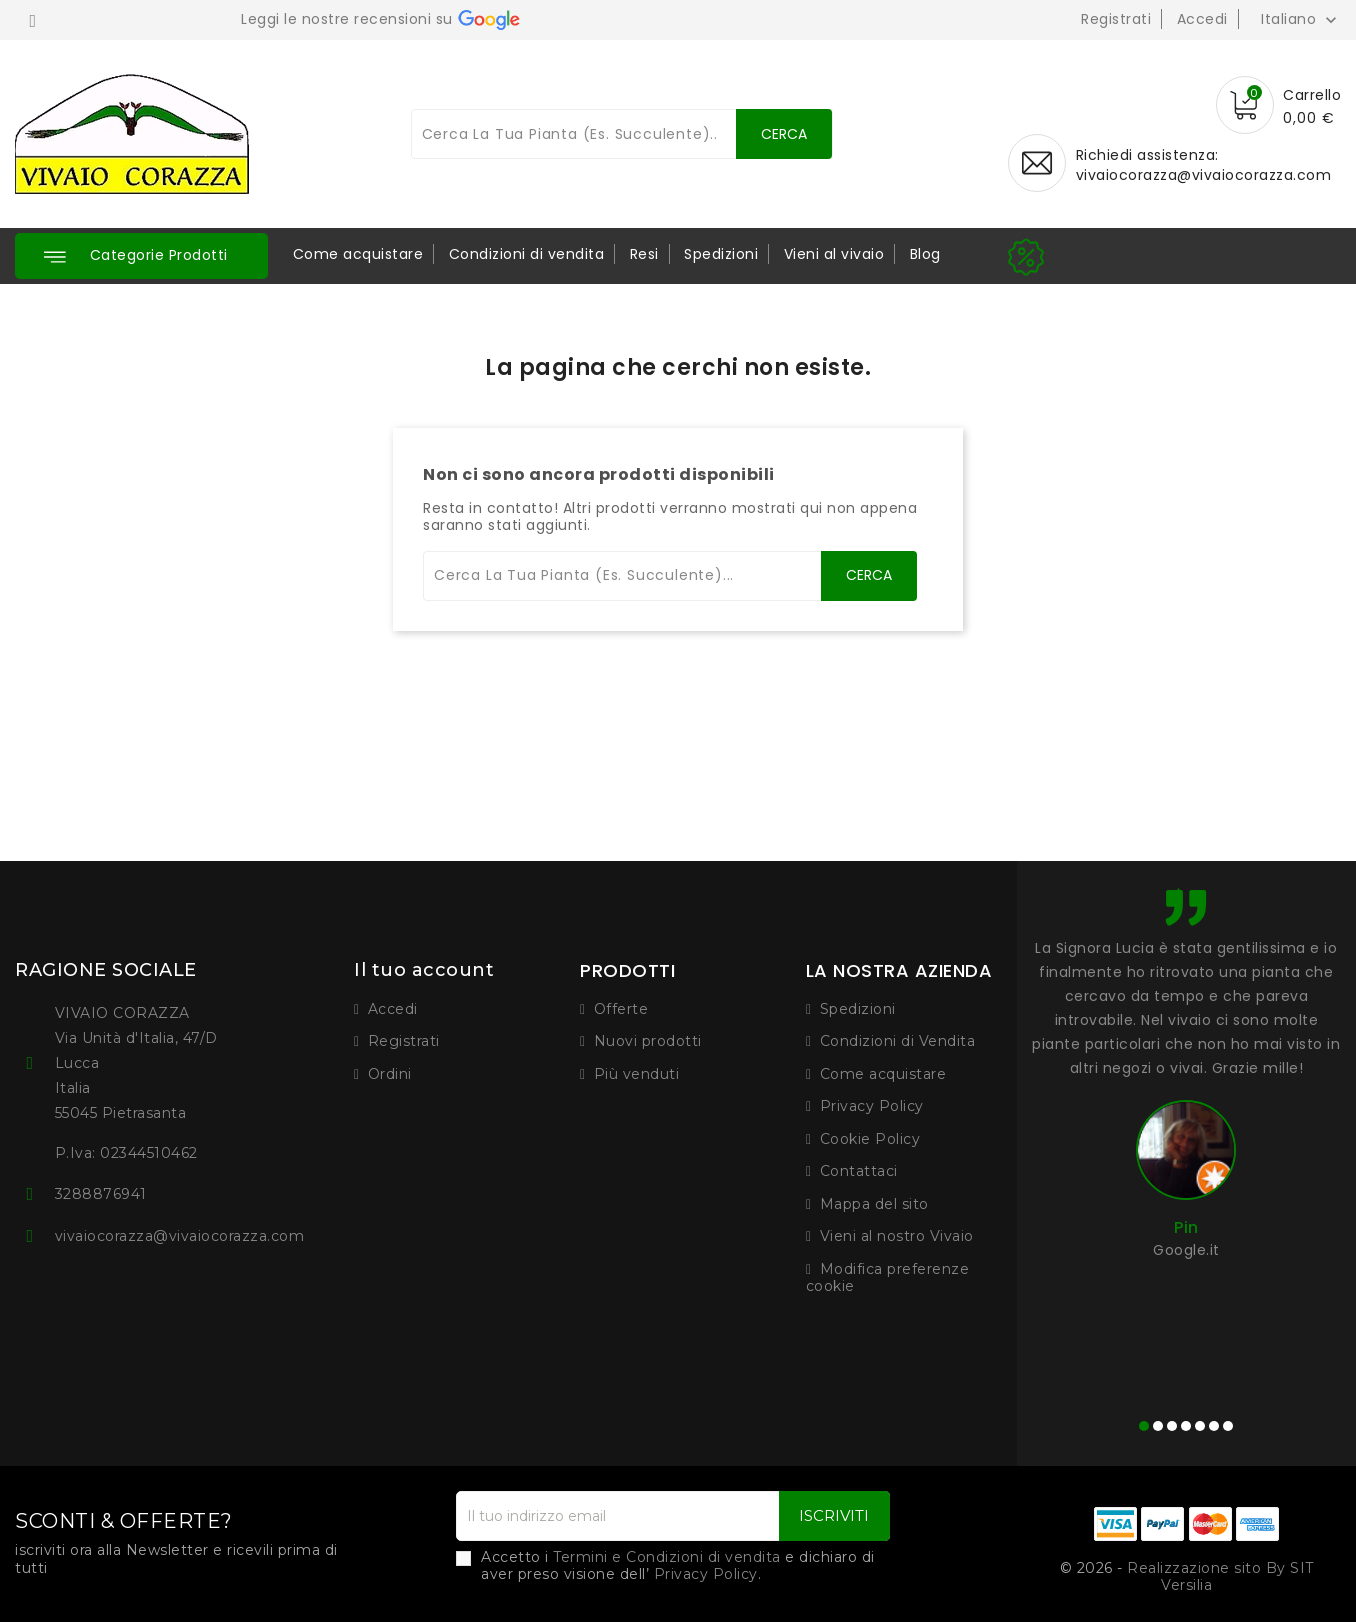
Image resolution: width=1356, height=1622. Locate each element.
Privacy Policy (872, 1106)
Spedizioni (721, 254)
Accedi (1202, 19)
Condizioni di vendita (527, 254)
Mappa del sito (874, 1204)
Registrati (1116, 19)
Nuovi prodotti (648, 1041)
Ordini (390, 1074)
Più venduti (637, 1074)
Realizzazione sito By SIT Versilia (1220, 1577)
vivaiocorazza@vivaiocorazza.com (1204, 175)
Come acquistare (358, 254)
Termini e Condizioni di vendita (667, 1557)
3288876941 (101, 1194)
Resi (644, 254)
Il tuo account (424, 970)
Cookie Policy (870, 1139)
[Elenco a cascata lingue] (1301, 19)
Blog (925, 254)
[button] (141, 256)
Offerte (621, 1009)
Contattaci (859, 1171)
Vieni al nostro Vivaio (897, 1236)
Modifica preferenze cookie (887, 1278)
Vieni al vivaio (834, 254)
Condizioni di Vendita (898, 1041)
